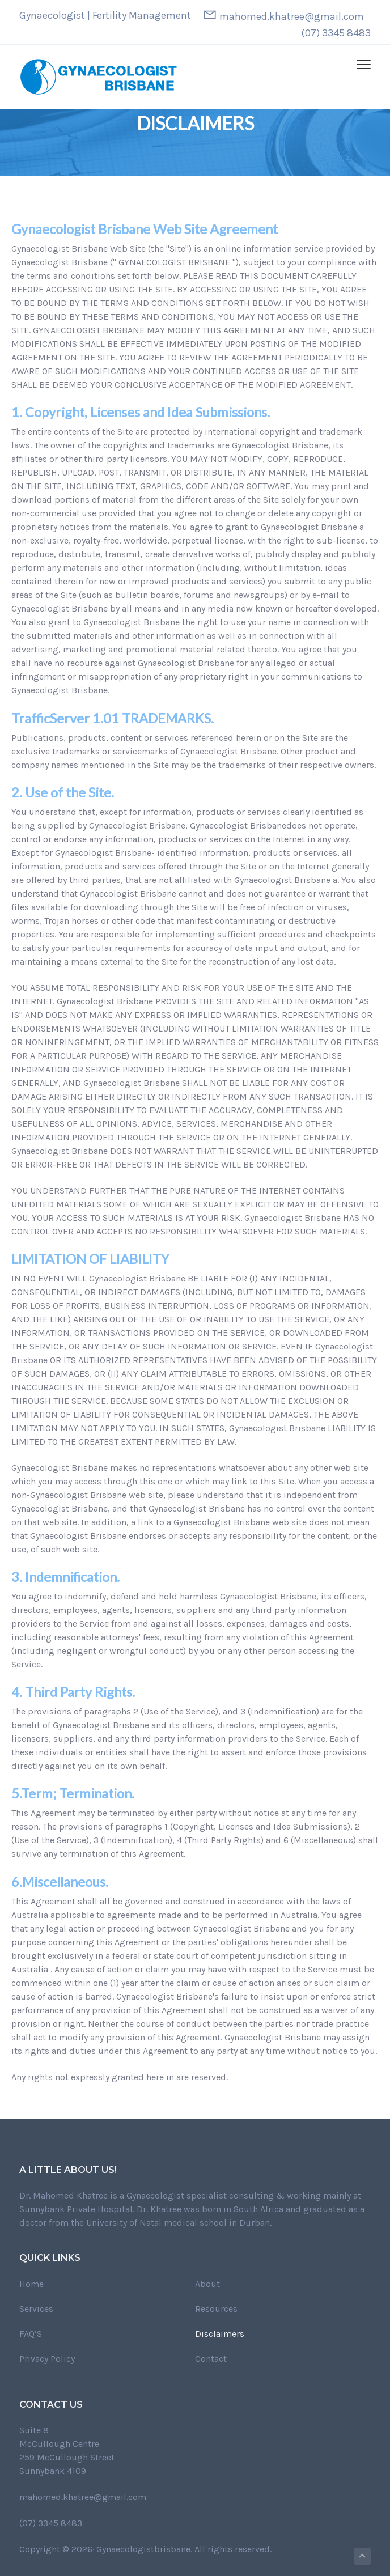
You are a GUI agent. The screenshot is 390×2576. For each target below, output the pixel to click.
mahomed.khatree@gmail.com (291, 16)
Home (31, 2283)
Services (36, 2308)
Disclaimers (219, 2333)
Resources (216, 2308)
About (207, 2283)
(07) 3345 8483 (336, 33)
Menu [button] (358, 64)
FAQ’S (30, 2333)
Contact (211, 2358)
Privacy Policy (47, 2358)
